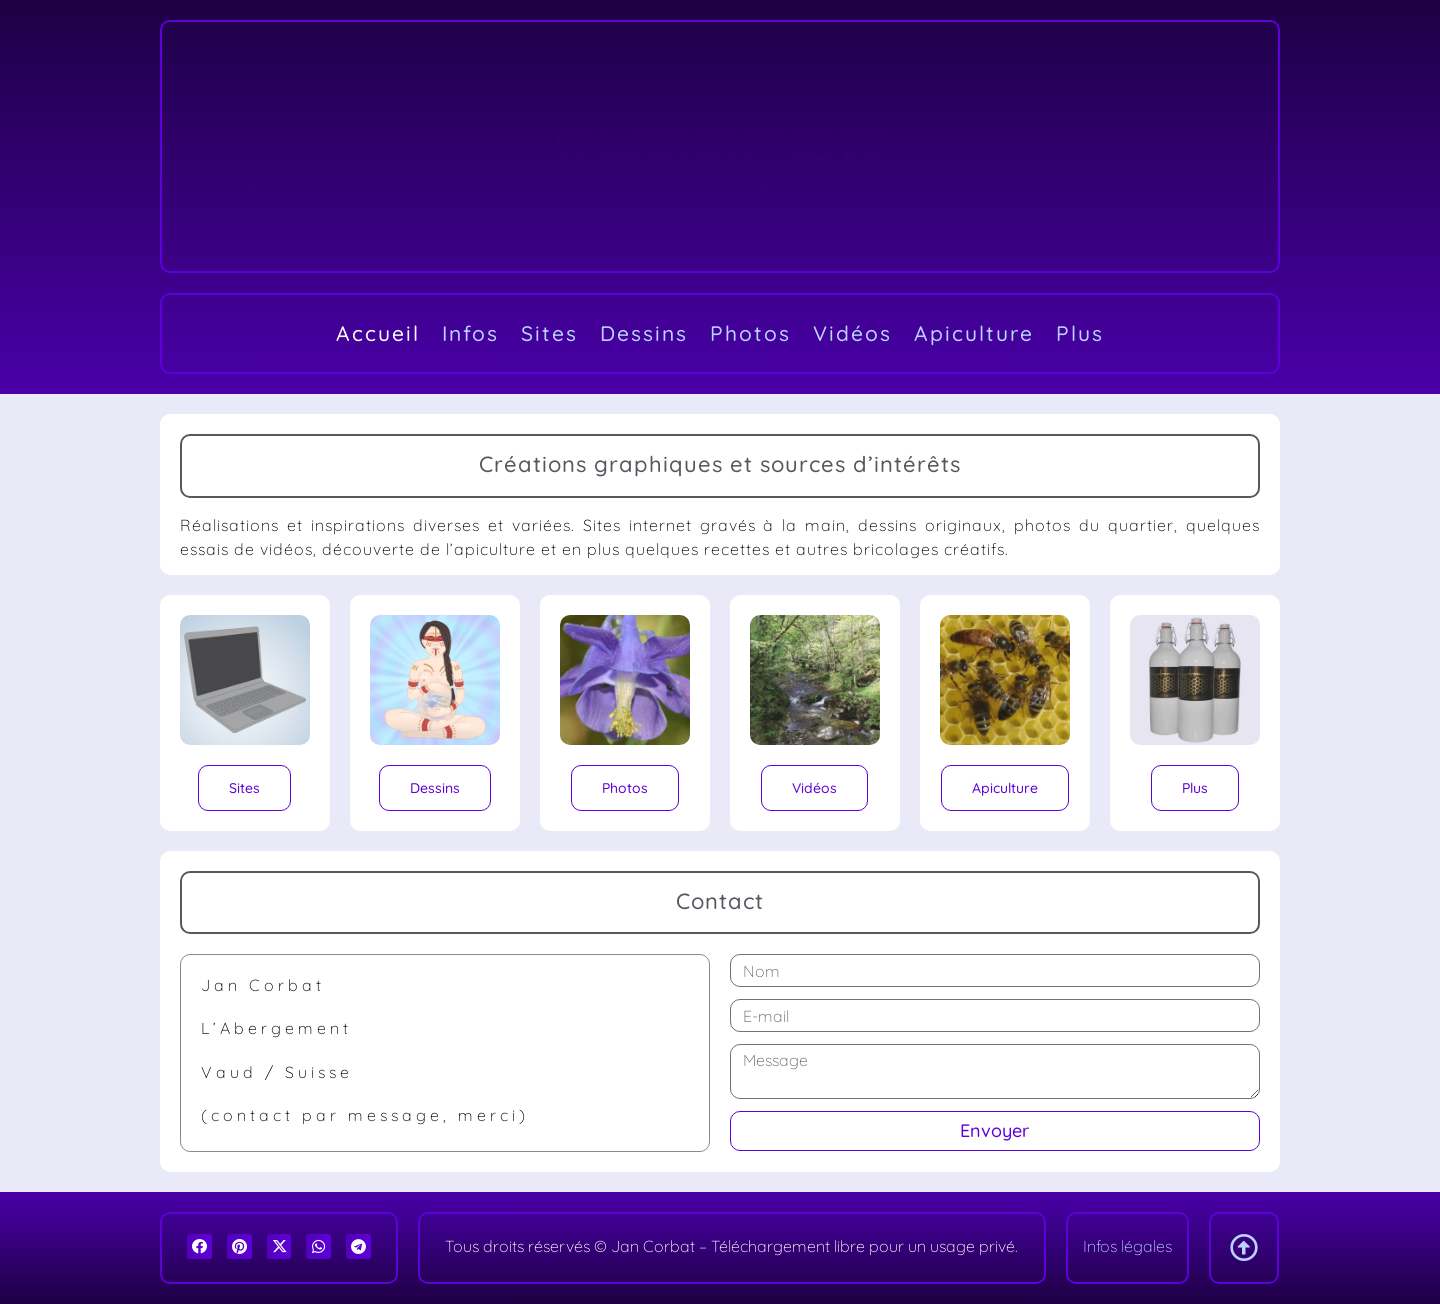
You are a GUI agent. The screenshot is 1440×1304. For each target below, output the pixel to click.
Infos (470, 333)
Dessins (644, 333)
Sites (549, 333)
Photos (750, 333)
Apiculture (974, 333)
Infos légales (1127, 1246)
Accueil (378, 333)
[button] (199, 1246)
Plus (1080, 333)
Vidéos (852, 333)
